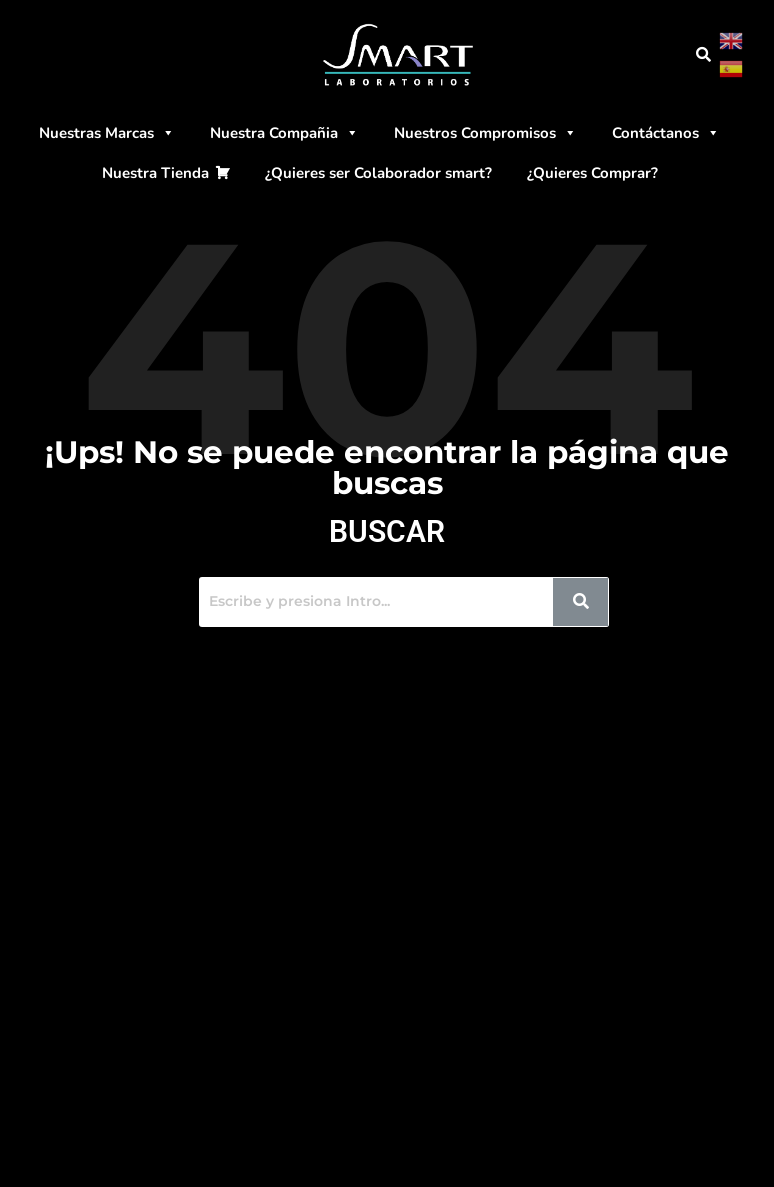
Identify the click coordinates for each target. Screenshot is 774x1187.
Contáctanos (666, 133)
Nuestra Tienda (155, 173)
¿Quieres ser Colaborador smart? (378, 173)
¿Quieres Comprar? (592, 173)
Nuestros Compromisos (485, 133)
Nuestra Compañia (284, 133)
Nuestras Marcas (107, 133)
